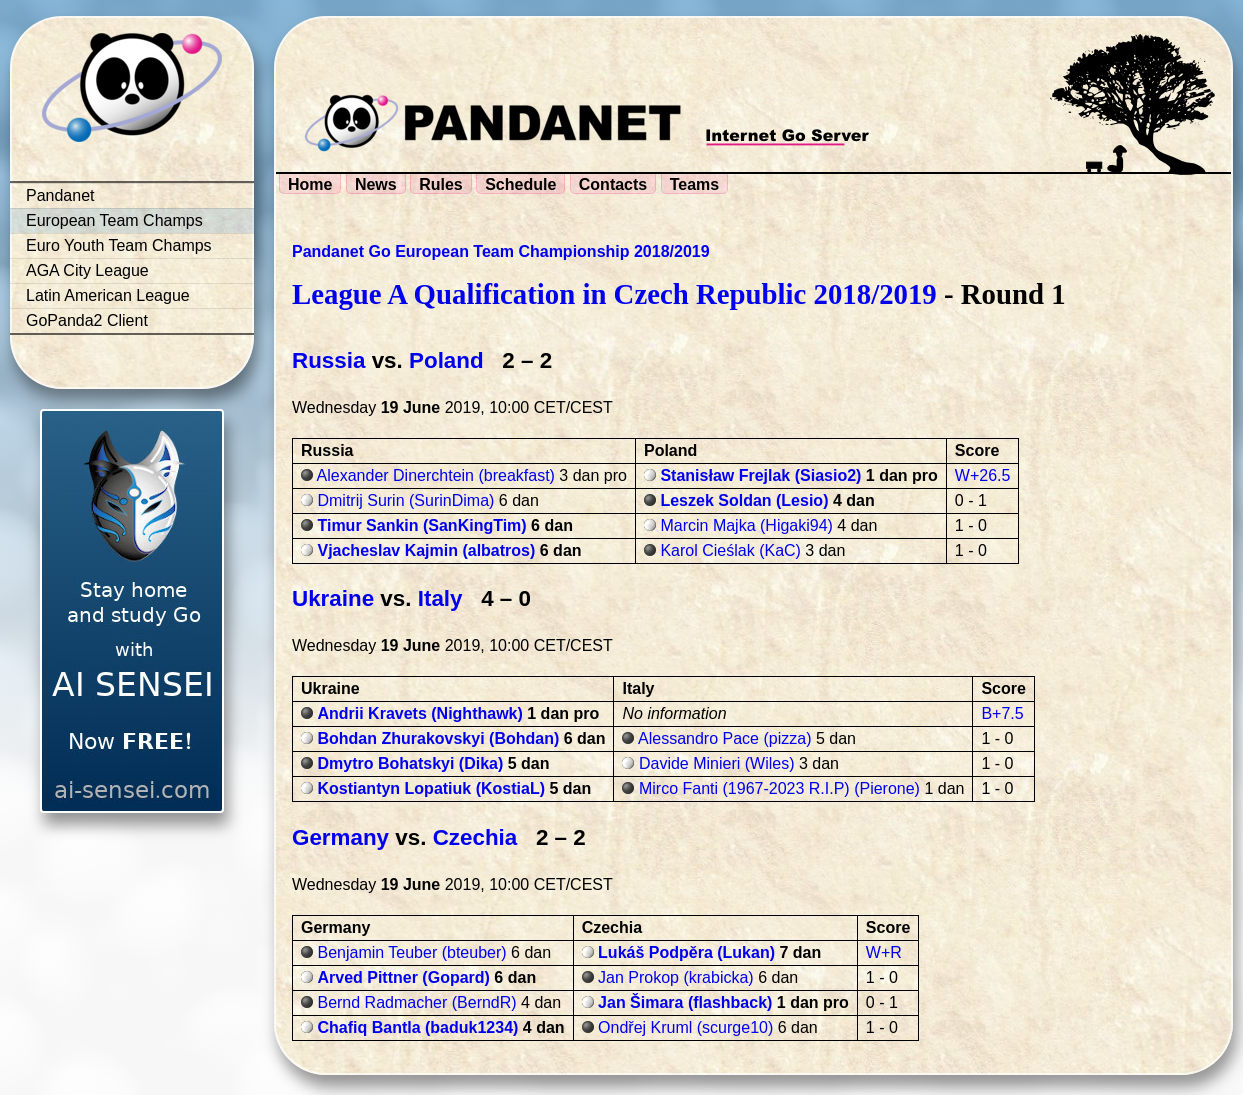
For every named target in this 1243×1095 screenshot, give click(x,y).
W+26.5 (983, 475)
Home (310, 184)
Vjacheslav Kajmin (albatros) (426, 550)
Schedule (520, 184)
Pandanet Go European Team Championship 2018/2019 (501, 251)
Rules (441, 184)
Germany (340, 837)
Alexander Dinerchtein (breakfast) (436, 475)
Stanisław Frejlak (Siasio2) (760, 475)
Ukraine (333, 598)
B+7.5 (1002, 713)
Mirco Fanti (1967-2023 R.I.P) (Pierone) (779, 788)
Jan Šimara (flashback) (685, 1002)
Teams (695, 184)
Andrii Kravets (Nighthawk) (419, 713)
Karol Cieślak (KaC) (730, 550)
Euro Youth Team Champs (119, 245)
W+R (884, 952)
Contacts (613, 184)
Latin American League (108, 295)
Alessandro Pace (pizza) (724, 738)
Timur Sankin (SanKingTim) (421, 525)
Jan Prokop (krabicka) (676, 977)
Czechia (475, 837)
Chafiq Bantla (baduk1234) (417, 1027)
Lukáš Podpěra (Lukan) (686, 952)
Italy (440, 598)
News (376, 184)
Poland (446, 360)
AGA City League (87, 270)
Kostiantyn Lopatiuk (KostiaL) (431, 788)
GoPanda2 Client (87, 320)
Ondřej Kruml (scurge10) (685, 1027)
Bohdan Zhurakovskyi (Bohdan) (438, 738)
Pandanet (60, 195)
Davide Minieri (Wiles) (717, 763)
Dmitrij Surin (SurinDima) (405, 500)
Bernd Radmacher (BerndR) (416, 1002)
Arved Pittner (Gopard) (403, 977)
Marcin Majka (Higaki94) (746, 525)
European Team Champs (114, 220)
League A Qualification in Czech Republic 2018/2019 (614, 294)
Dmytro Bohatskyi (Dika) (410, 763)
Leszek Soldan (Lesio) (744, 500)
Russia (328, 360)
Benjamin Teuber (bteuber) (411, 952)
